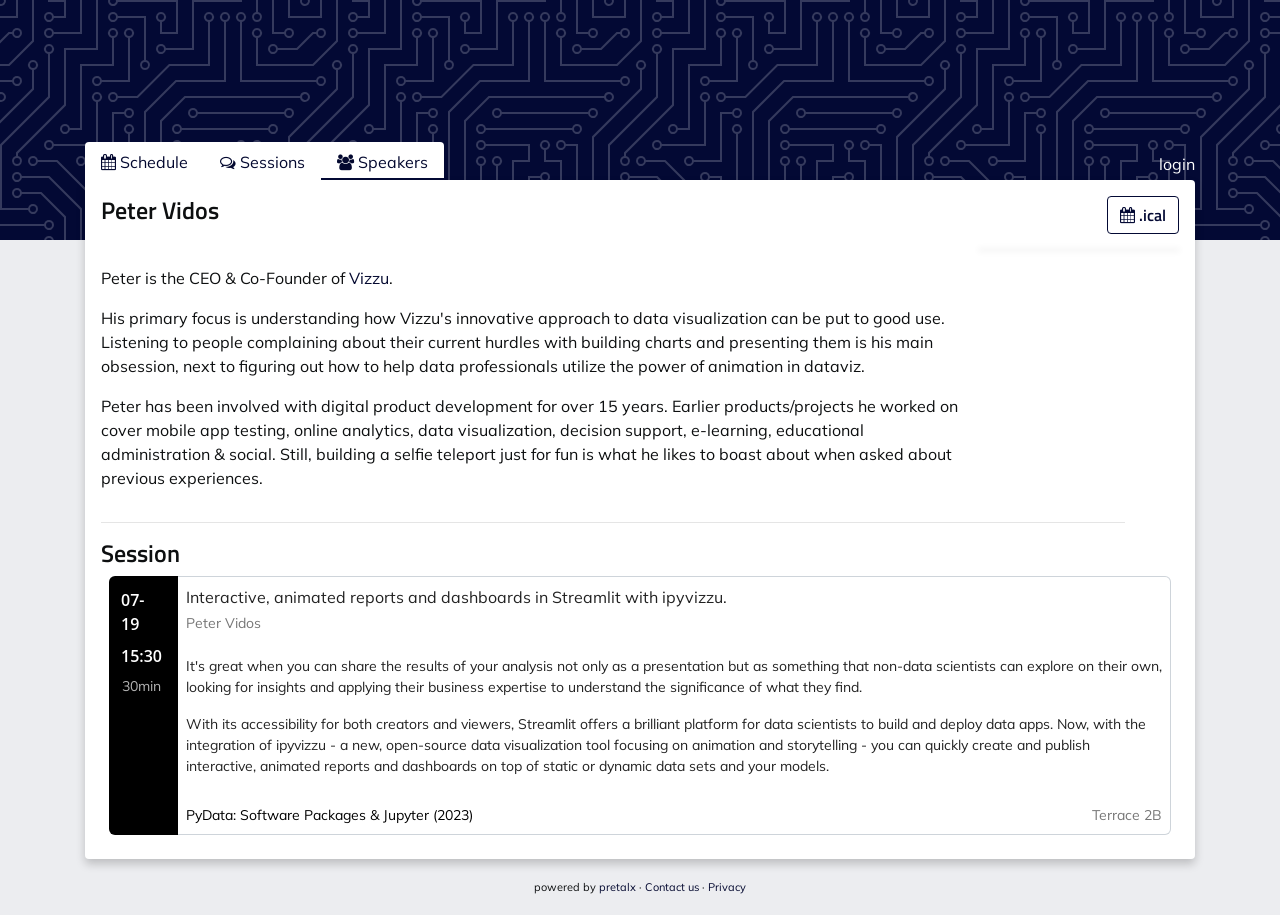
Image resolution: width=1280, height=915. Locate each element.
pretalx (617, 887)
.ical (1143, 215)
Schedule (144, 162)
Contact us (672, 887)
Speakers (382, 162)
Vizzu (369, 278)
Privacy (727, 887)
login (1177, 164)
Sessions (262, 162)
